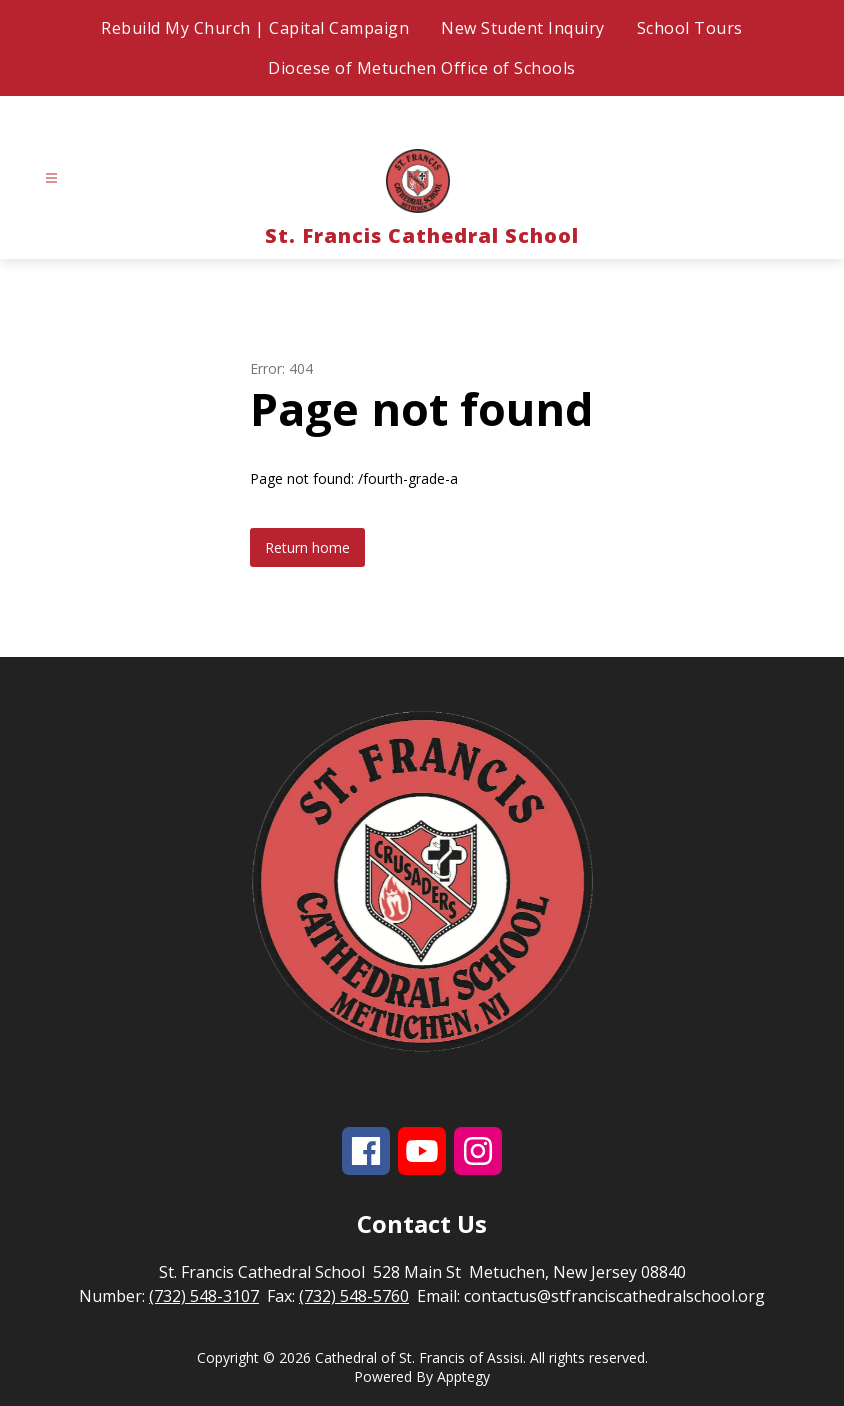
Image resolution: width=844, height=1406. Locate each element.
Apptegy (463, 1376)
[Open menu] (51, 178)
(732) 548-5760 (354, 1296)
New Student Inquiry (523, 28)
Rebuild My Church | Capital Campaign (255, 28)
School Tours (690, 28)
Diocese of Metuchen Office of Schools (422, 68)
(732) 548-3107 (204, 1296)
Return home (307, 547)
